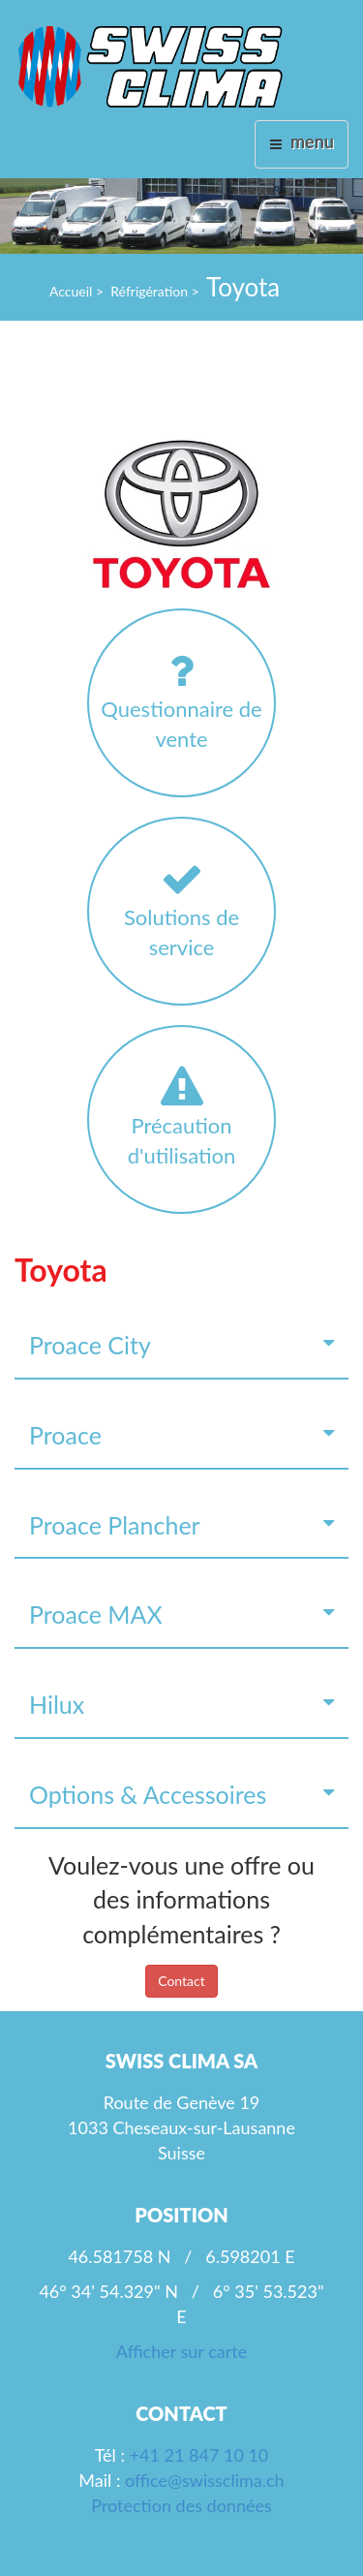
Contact (181, 1980)
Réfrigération (149, 291)
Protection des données (181, 2505)
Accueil (70, 291)
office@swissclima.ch (205, 2480)
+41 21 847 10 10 (199, 2455)
